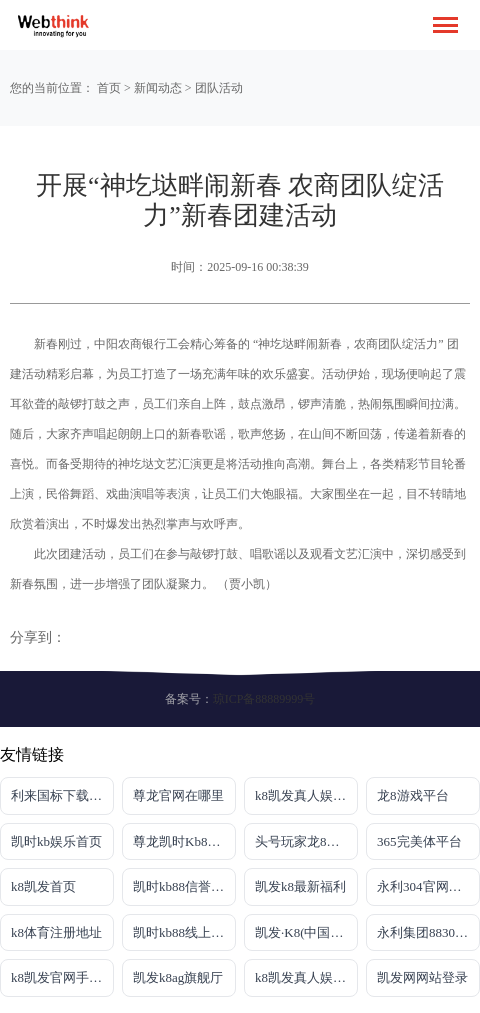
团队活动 (219, 88)
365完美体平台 (419, 841)
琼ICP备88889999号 (264, 699)
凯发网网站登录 (422, 977)
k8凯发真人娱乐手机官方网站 (306, 977)
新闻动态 (158, 88)
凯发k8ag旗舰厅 (178, 977)
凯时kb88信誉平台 (184, 886)
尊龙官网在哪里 (178, 795)
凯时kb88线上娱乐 (184, 932)
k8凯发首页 (43, 886)
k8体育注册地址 (56, 932)
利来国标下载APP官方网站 (62, 795)
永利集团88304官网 (428, 932)
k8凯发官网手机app (62, 977)
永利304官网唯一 (426, 886)
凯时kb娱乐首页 (56, 841)
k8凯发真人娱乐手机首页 (306, 795)
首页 (109, 88)
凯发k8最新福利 (300, 886)
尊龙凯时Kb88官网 (184, 841)
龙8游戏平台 (413, 795)
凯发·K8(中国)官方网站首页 (306, 932)
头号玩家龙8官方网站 (306, 841)
